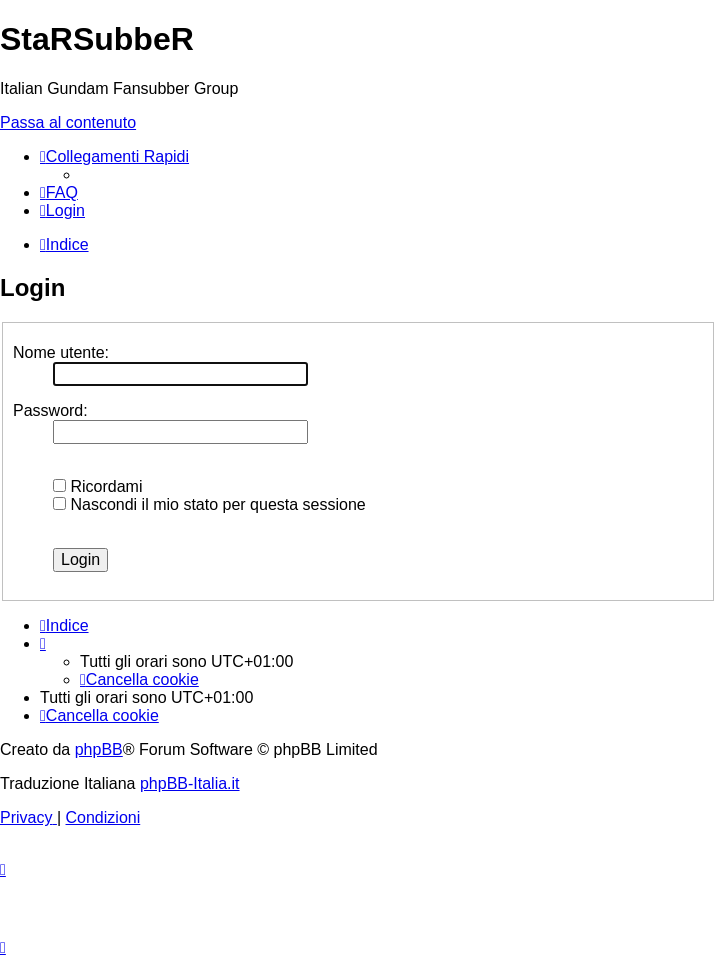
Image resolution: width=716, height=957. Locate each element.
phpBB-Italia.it (190, 783)
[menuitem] (59, 192)
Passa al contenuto (68, 122)
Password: (50, 410)
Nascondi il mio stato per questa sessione (209, 504)
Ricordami (97, 486)
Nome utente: (61, 352)
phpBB (99, 749)
